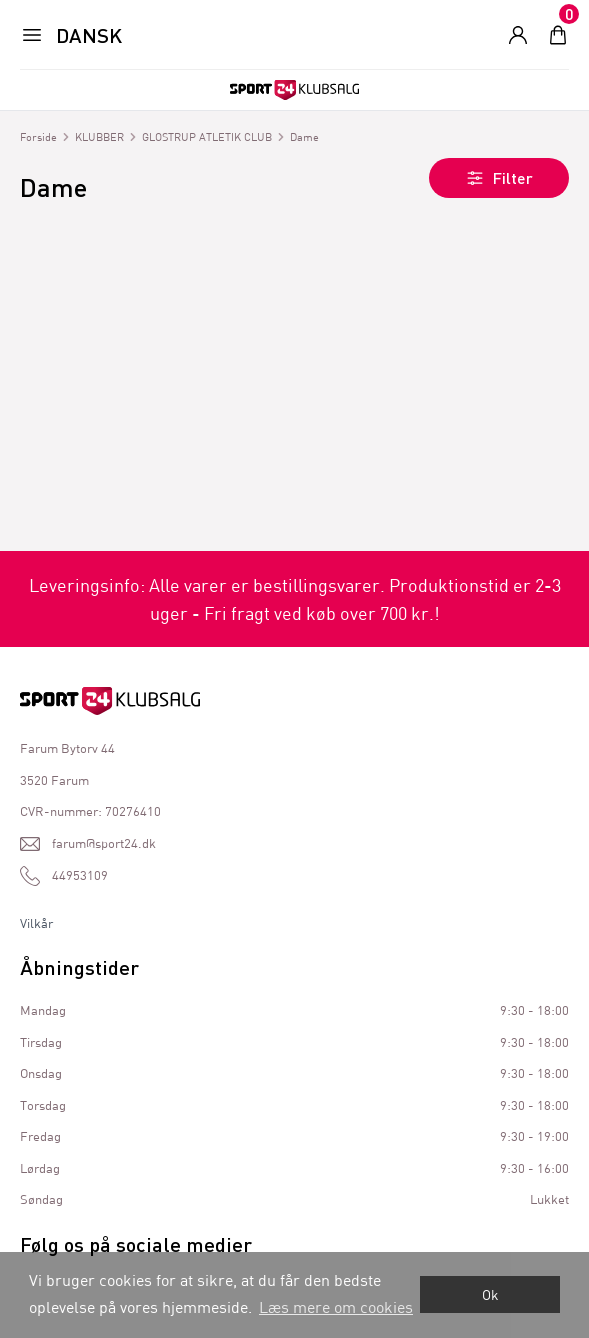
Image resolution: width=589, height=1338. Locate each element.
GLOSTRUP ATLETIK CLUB (207, 136)
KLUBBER (99, 136)
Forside (38, 136)
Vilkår (36, 923)
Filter (499, 178)
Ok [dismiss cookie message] (490, 1294)
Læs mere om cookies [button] (336, 1306)
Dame (304, 136)
